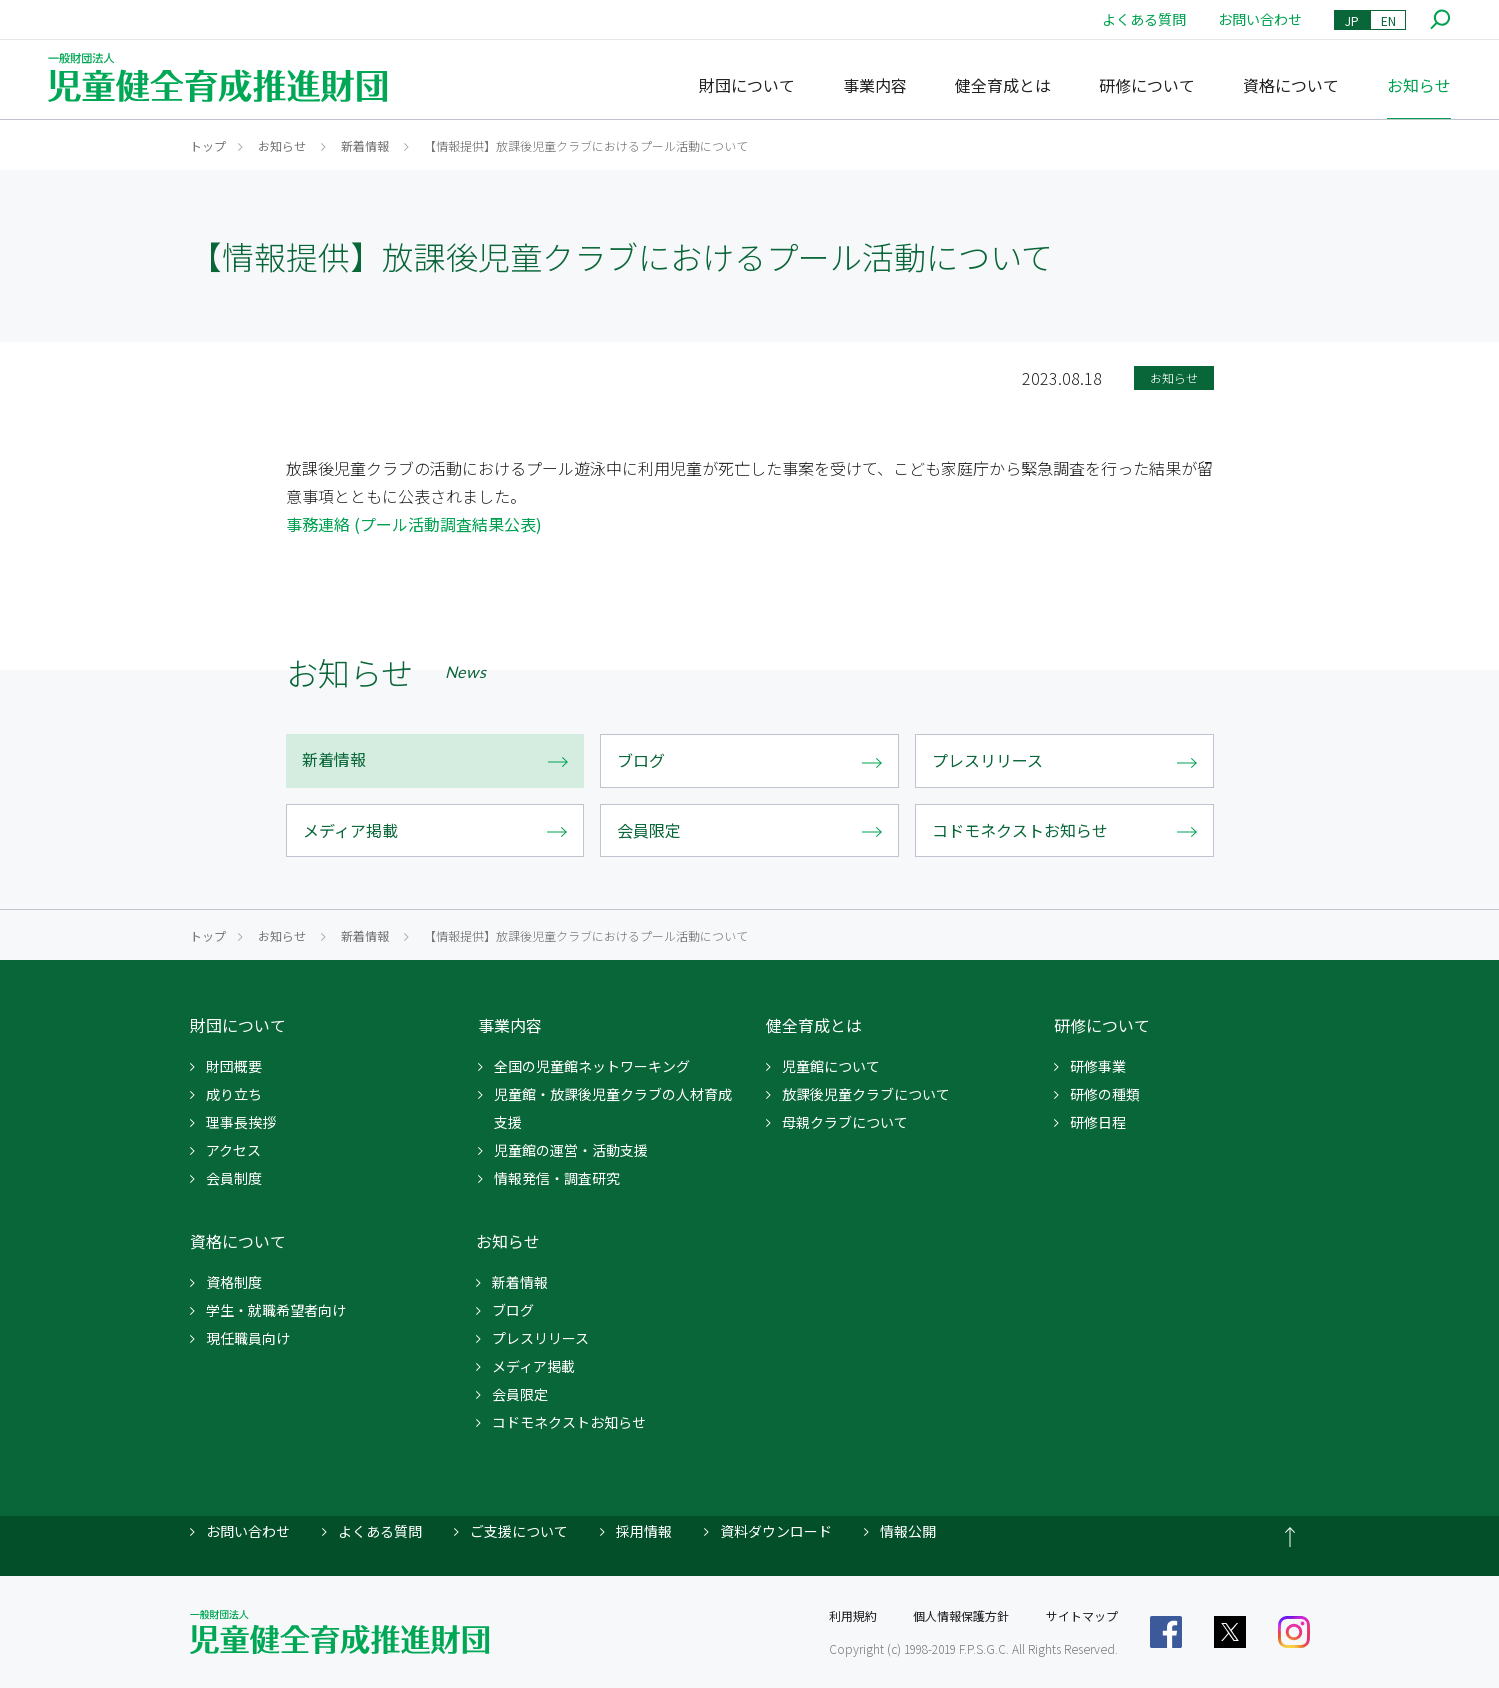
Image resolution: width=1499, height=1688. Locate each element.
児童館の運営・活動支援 (571, 1150)
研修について (1147, 85)
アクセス (233, 1150)
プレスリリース (540, 1338)
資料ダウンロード (776, 1531)
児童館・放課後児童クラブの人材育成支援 (613, 1108)
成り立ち (234, 1094)
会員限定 (520, 1394)
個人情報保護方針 (961, 1615)
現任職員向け (248, 1338)
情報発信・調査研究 (557, 1178)
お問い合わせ (1260, 19)
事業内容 (875, 85)
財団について (747, 85)
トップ (208, 145)
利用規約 (853, 1615)
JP (1352, 20)
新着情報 (365, 145)
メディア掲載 (533, 1366)
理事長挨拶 (241, 1122)
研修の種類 (1105, 1094)
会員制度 (234, 1178)
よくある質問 (1144, 19)
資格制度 (234, 1282)
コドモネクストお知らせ (569, 1422)
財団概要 (234, 1066)
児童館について (831, 1066)
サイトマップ (1082, 1615)
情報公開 (908, 1531)
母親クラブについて (845, 1122)
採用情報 (644, 1531)
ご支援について (519, 1531)
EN (1388, 20)
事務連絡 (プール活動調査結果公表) (414, 524)
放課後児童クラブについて (866, 1094)
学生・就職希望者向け (276, 1310)
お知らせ (1419, 85)
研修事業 (1098, 1066)
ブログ (513, 1310)
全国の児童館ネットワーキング (592, 1066)
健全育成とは (1003, 85)
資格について (1291, 85)
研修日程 (1098, 1122)
